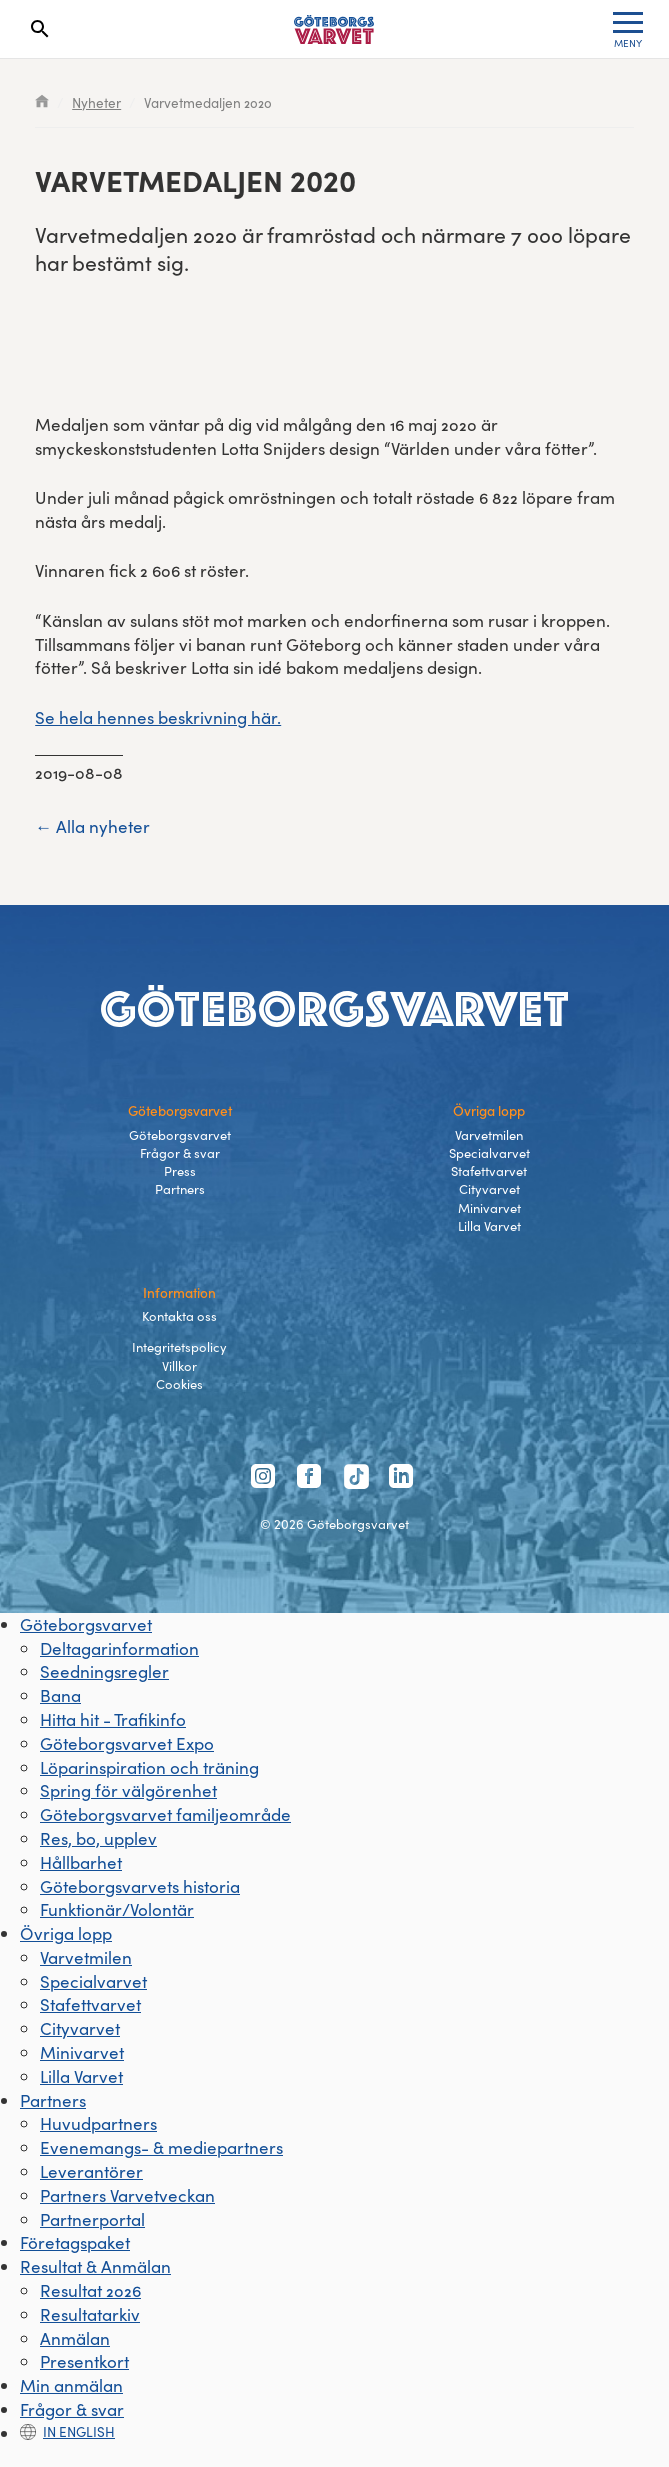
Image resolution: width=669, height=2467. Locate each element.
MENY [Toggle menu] (628, 31)
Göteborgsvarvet (180, 1135)
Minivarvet (489, 1208)
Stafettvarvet (489, 1171)
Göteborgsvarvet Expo (127, 1743)
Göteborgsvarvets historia (140, 1886)
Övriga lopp (66, 1933)
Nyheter (96, 102)
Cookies (179, 1384)
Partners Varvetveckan (127, 2195)
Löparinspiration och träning (149, 1767)
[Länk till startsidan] (334, 29)
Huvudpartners (98, 2123)
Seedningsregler (104, 1671)
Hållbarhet (81, 1862)
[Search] (40, 29)
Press (180, 1171)
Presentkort (84, 2361)
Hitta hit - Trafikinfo (113, 1719)
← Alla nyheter (92, 826)
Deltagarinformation (119, 1648)
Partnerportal (92, 2219)
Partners (180, 1189)
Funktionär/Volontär (117, 1909)
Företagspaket (75, 2242)
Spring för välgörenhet (128, 1790)
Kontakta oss (179, 1316)
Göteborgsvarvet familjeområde (165, 1814)
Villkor (179, 1366)
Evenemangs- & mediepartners (161, 2147)
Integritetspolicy (179, 1347)
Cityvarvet (489, 1189)
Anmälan (75, 2338)
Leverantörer (91, 2171)
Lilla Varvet (489, 1226)
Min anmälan (71, 2385)
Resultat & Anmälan (95, 2266)
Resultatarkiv (90, 2314)
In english (67, 2431)
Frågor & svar (180, 1153)
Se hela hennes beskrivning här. (158, 717)
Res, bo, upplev (98, 1838)
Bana (60, 1695)
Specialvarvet (489, 1153)
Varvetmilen (489, 1135)
